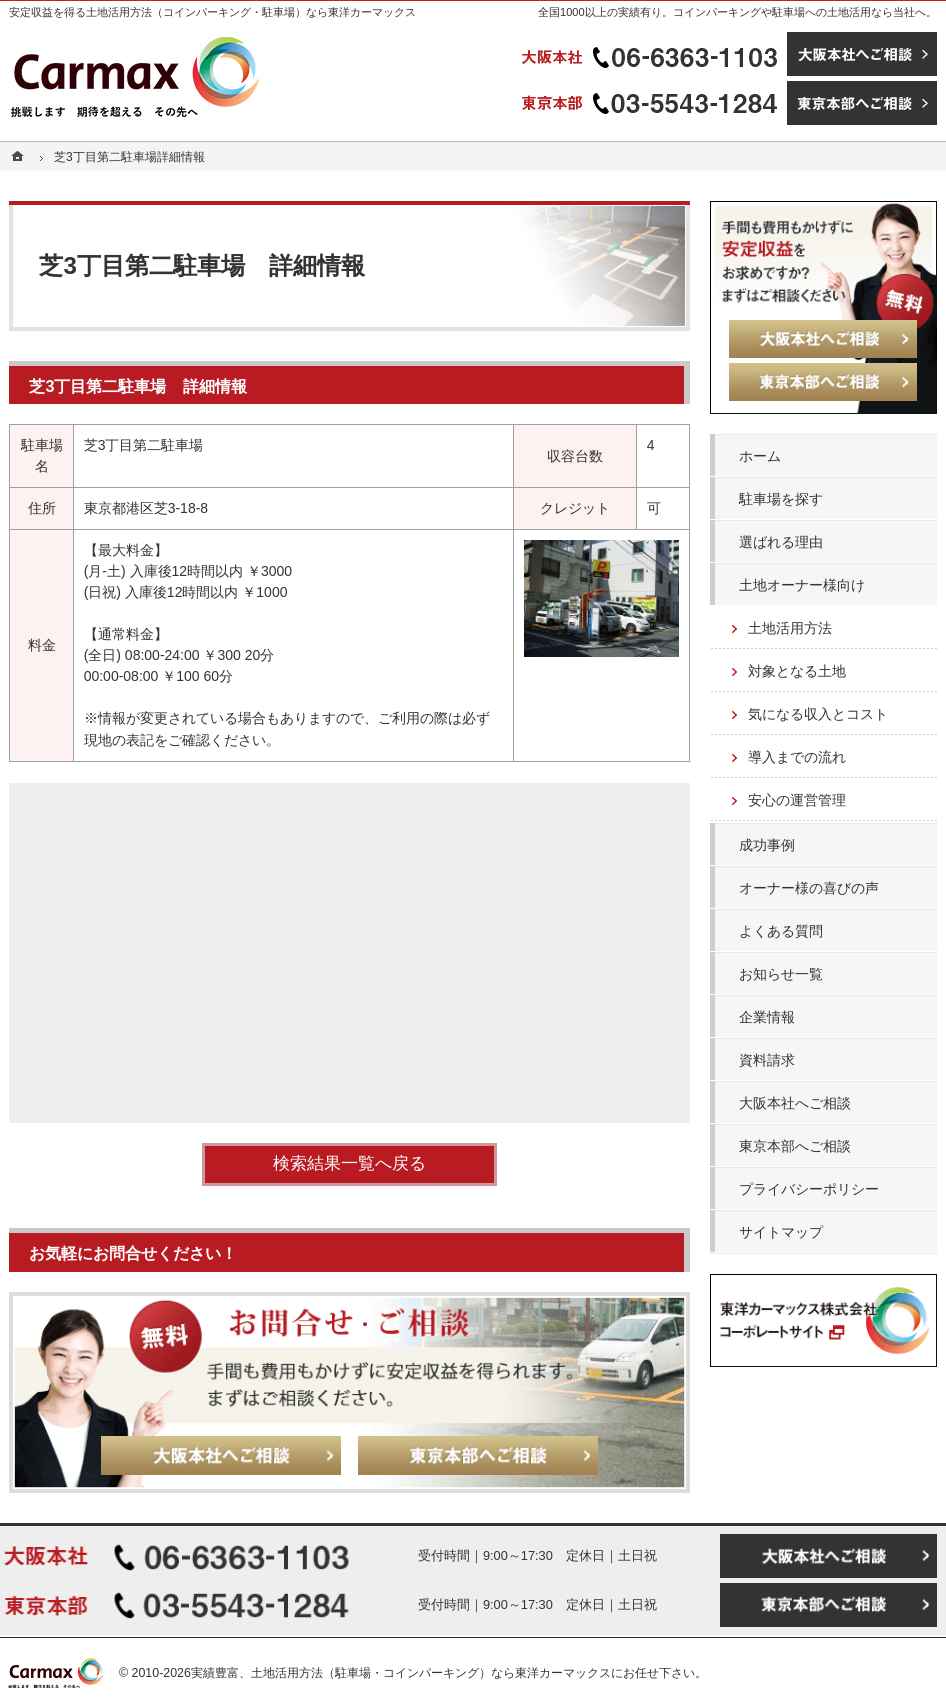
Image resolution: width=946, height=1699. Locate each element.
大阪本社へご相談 (795, 1103)
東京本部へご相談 (795, 1146)
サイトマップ (781, 1232)
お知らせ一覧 (781, 974)
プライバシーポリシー (809, 1189)
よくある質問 (781, 931)
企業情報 (767, 1017)
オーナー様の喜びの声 (809, 888)
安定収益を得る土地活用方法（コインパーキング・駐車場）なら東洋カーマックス (212, 12)
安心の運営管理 (797, 800)
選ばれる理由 (781, 542)
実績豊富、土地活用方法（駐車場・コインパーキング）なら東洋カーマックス (401, 1673)
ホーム (760, 456)
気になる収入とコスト (818, 714)
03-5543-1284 (652, 103)
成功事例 (767, 845)
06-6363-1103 (652, 54)
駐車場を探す (781, 499)
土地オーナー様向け (802, 585)
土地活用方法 (790, 628)
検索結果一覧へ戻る (349, 1163)
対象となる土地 (797, 671)
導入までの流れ (797, 757)
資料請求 (767, 1060)
